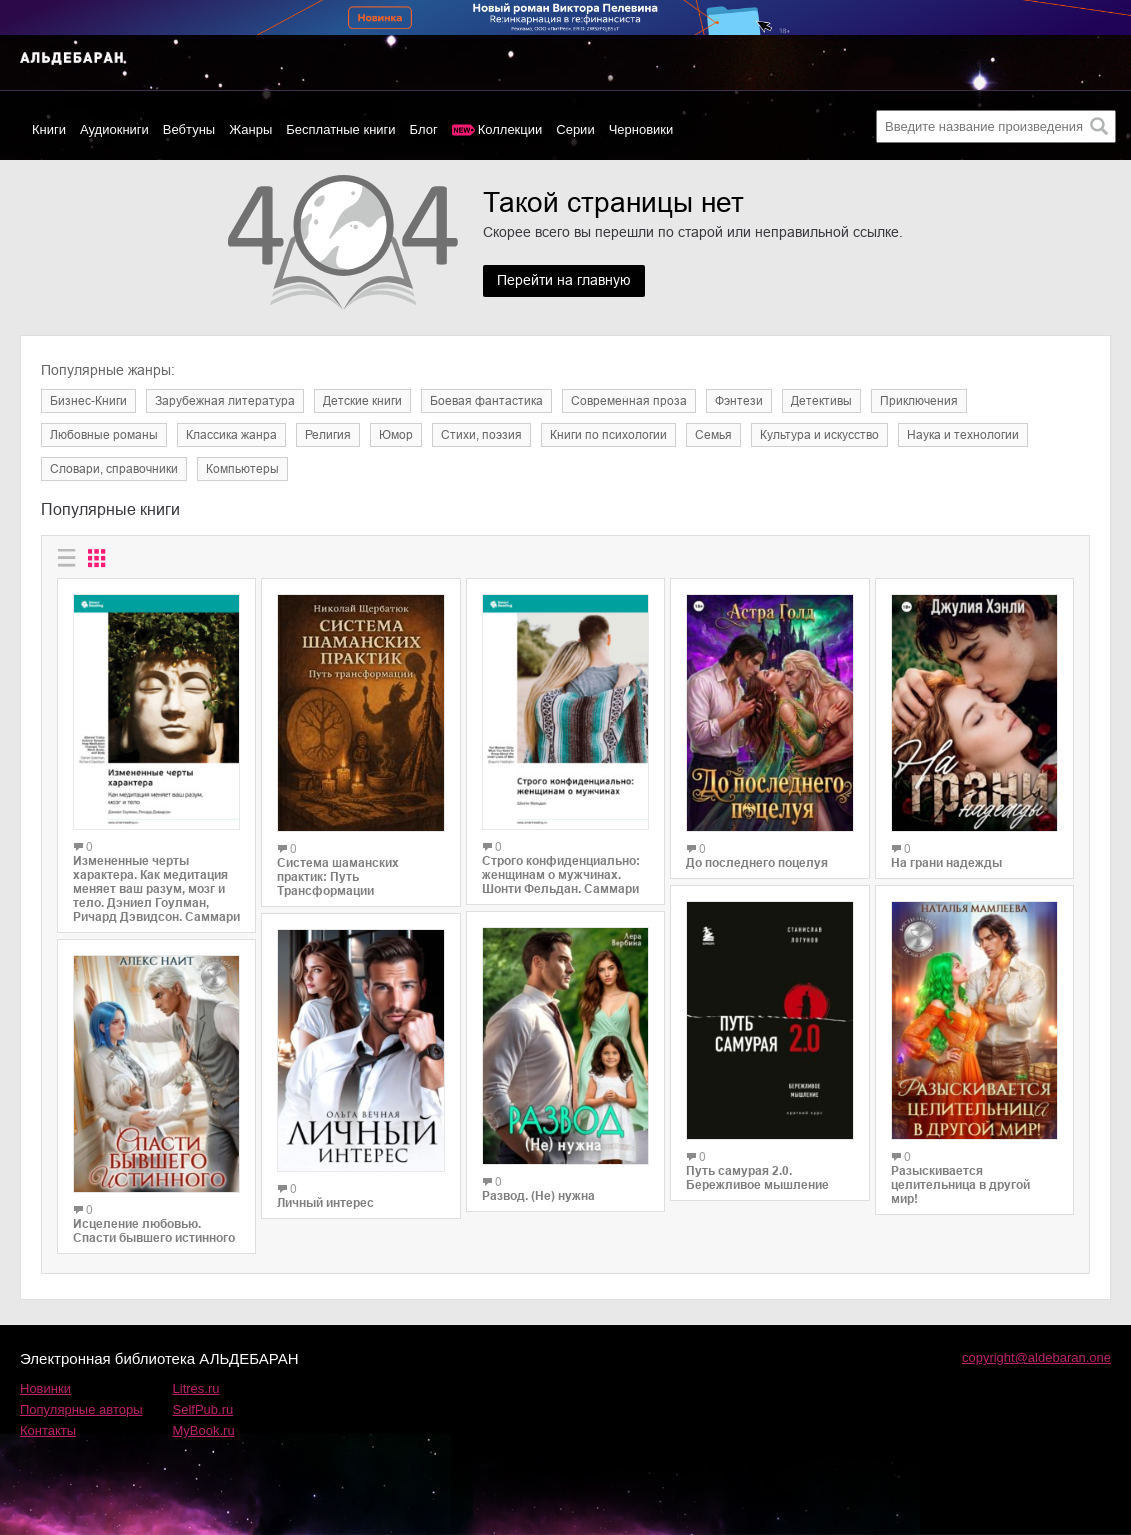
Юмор (396, 435)
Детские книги (362, 401)
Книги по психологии (608, 435)
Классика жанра (231, 435)
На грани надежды (946, 863)
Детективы (821, 401)
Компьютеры (242, 469)
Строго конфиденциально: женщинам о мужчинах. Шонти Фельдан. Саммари (561, 875)
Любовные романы (104, 435)
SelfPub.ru (203, 1409)
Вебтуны (189, 129)
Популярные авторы (81, 1409)
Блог (424, 129)
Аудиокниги (114, 129)
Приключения (919, 401)
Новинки (45, 1388)
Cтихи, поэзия (481, 435)
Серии (575, 129)
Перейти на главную (565, 281)
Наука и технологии (963, 435)
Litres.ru (196, 1388)
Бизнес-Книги (88, 401)
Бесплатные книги (340, 129)
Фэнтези (739, 401)
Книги (49, 129)
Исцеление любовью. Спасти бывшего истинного (154, 1231)
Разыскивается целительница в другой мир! (960, 1185)
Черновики (641, 129)
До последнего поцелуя (757, 863)
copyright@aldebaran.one (1036, 1357)
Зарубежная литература (225, 401)
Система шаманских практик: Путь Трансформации (338, 877)
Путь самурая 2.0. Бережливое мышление (757, 1178)
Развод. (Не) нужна (538, 1196)
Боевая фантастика (486, 401)
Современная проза (629, 401)
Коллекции (510, 129)
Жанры (250, 129)
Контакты (48, 1430)
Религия (328, 435)
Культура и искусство (819, 435)
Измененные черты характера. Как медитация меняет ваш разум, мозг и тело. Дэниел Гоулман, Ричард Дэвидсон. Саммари (156, 889)
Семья (713, 435)
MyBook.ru (204, 1430)
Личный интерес (325, 1203)
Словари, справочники (114, 469)
